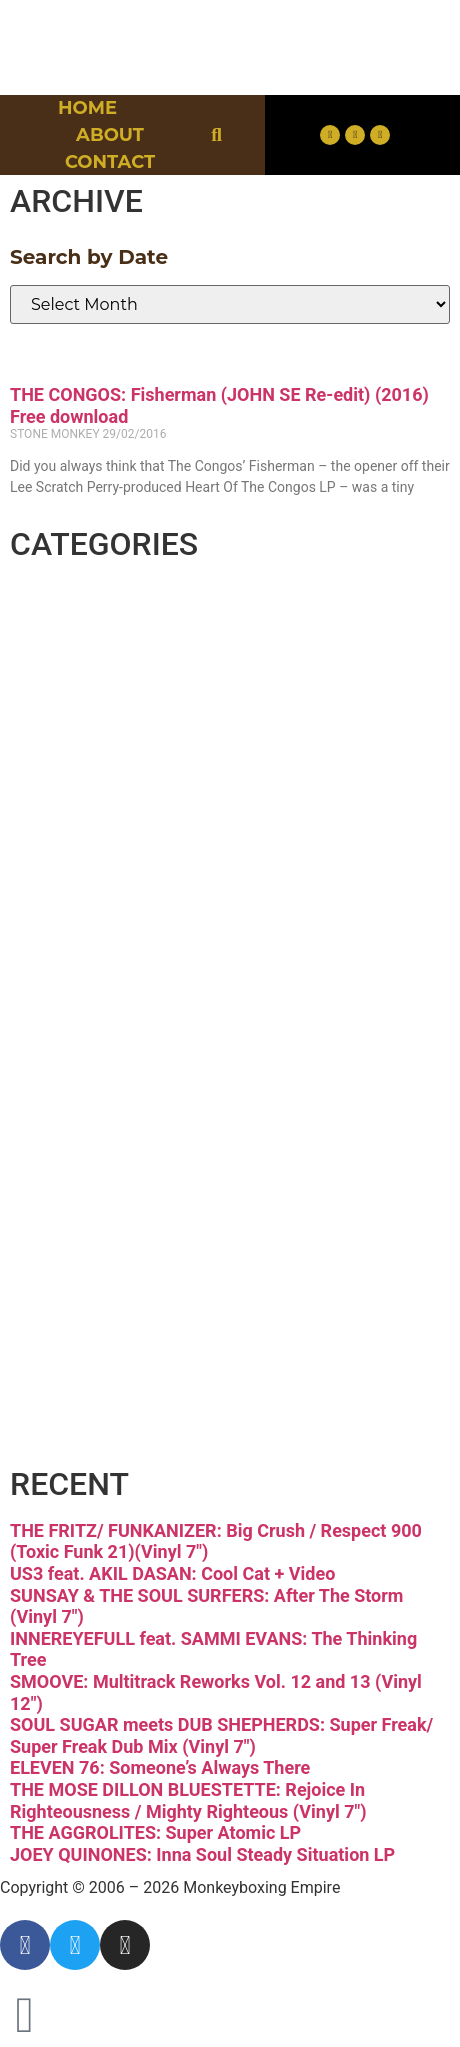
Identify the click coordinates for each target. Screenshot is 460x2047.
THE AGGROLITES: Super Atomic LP (155, 1832)
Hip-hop (114, 912)
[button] (216, 135)
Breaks (102, 616)
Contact (110, 162)
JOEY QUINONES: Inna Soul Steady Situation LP (202, 1854)
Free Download (189, 1430)
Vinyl (82, 1356)
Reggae (110, 1208)
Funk (83, 838)
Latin (83, 1060)
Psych (92, 1134)
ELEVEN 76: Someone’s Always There (160, 1767)
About (110, 135)
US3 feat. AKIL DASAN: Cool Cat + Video (172, 1573)
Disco (88, 690)
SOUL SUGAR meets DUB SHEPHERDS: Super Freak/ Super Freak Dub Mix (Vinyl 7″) (221, 1735)
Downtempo (161, 764)
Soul (75, 1282)
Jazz (75, 986)
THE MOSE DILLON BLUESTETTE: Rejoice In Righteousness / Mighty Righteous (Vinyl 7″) (188, 1800)
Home (87, 108)
